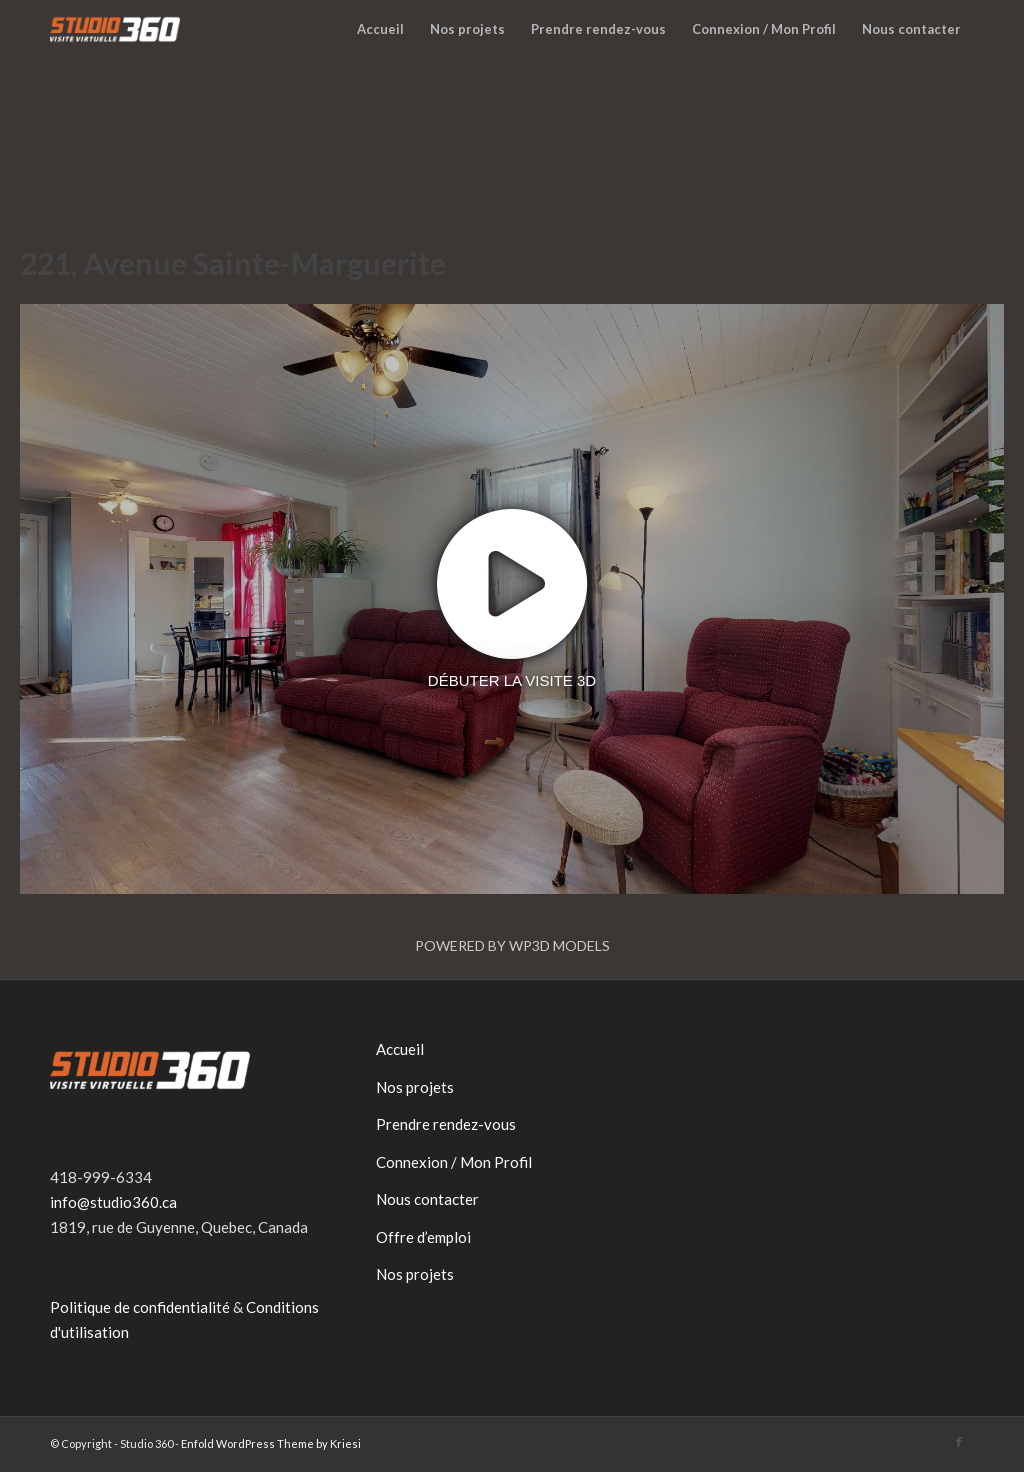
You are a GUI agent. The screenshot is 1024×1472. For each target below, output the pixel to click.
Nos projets (415, 1087)
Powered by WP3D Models (512, 945)
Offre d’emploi (423, 1237)
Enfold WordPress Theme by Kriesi (271, 1443)
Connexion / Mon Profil (454, 1162)
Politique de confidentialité (140, 1307)
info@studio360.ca (113, 1202)
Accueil (400, 1049)
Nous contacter (427, 1199)
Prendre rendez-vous (446, 1124)
